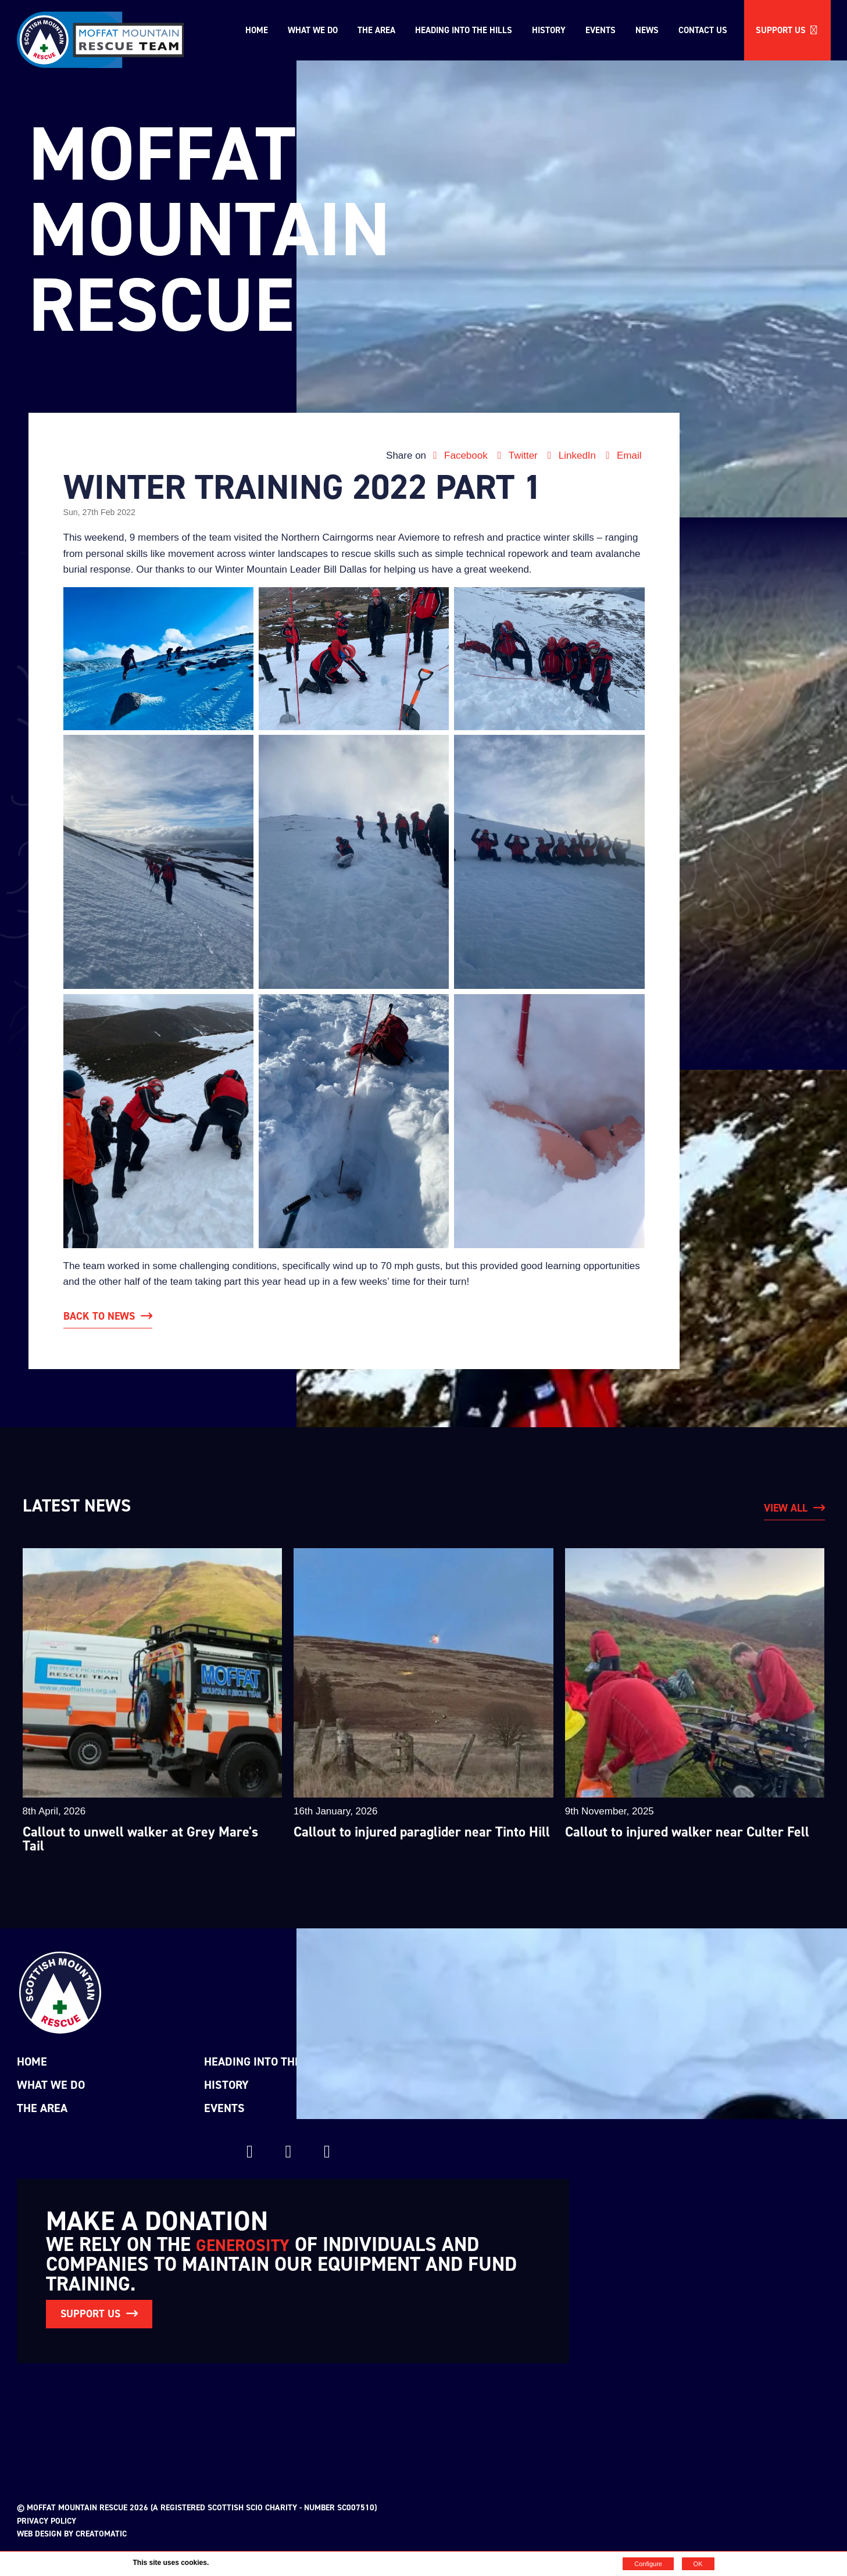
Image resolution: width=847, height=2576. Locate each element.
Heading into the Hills (463, 30)
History (549, 30)
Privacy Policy (46, 2521)
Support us (787, 30)
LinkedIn (570, 455)
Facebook (460, 455)
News (647, 30)
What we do (313, 30)
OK (698, 2563)
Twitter (516, 455)
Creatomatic (101, 2533)
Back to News (99, 1316)
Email (622, 455)
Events (600, 30)
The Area (376, 30)
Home (256, 30)
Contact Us (702, 30)
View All (785, 1508)
